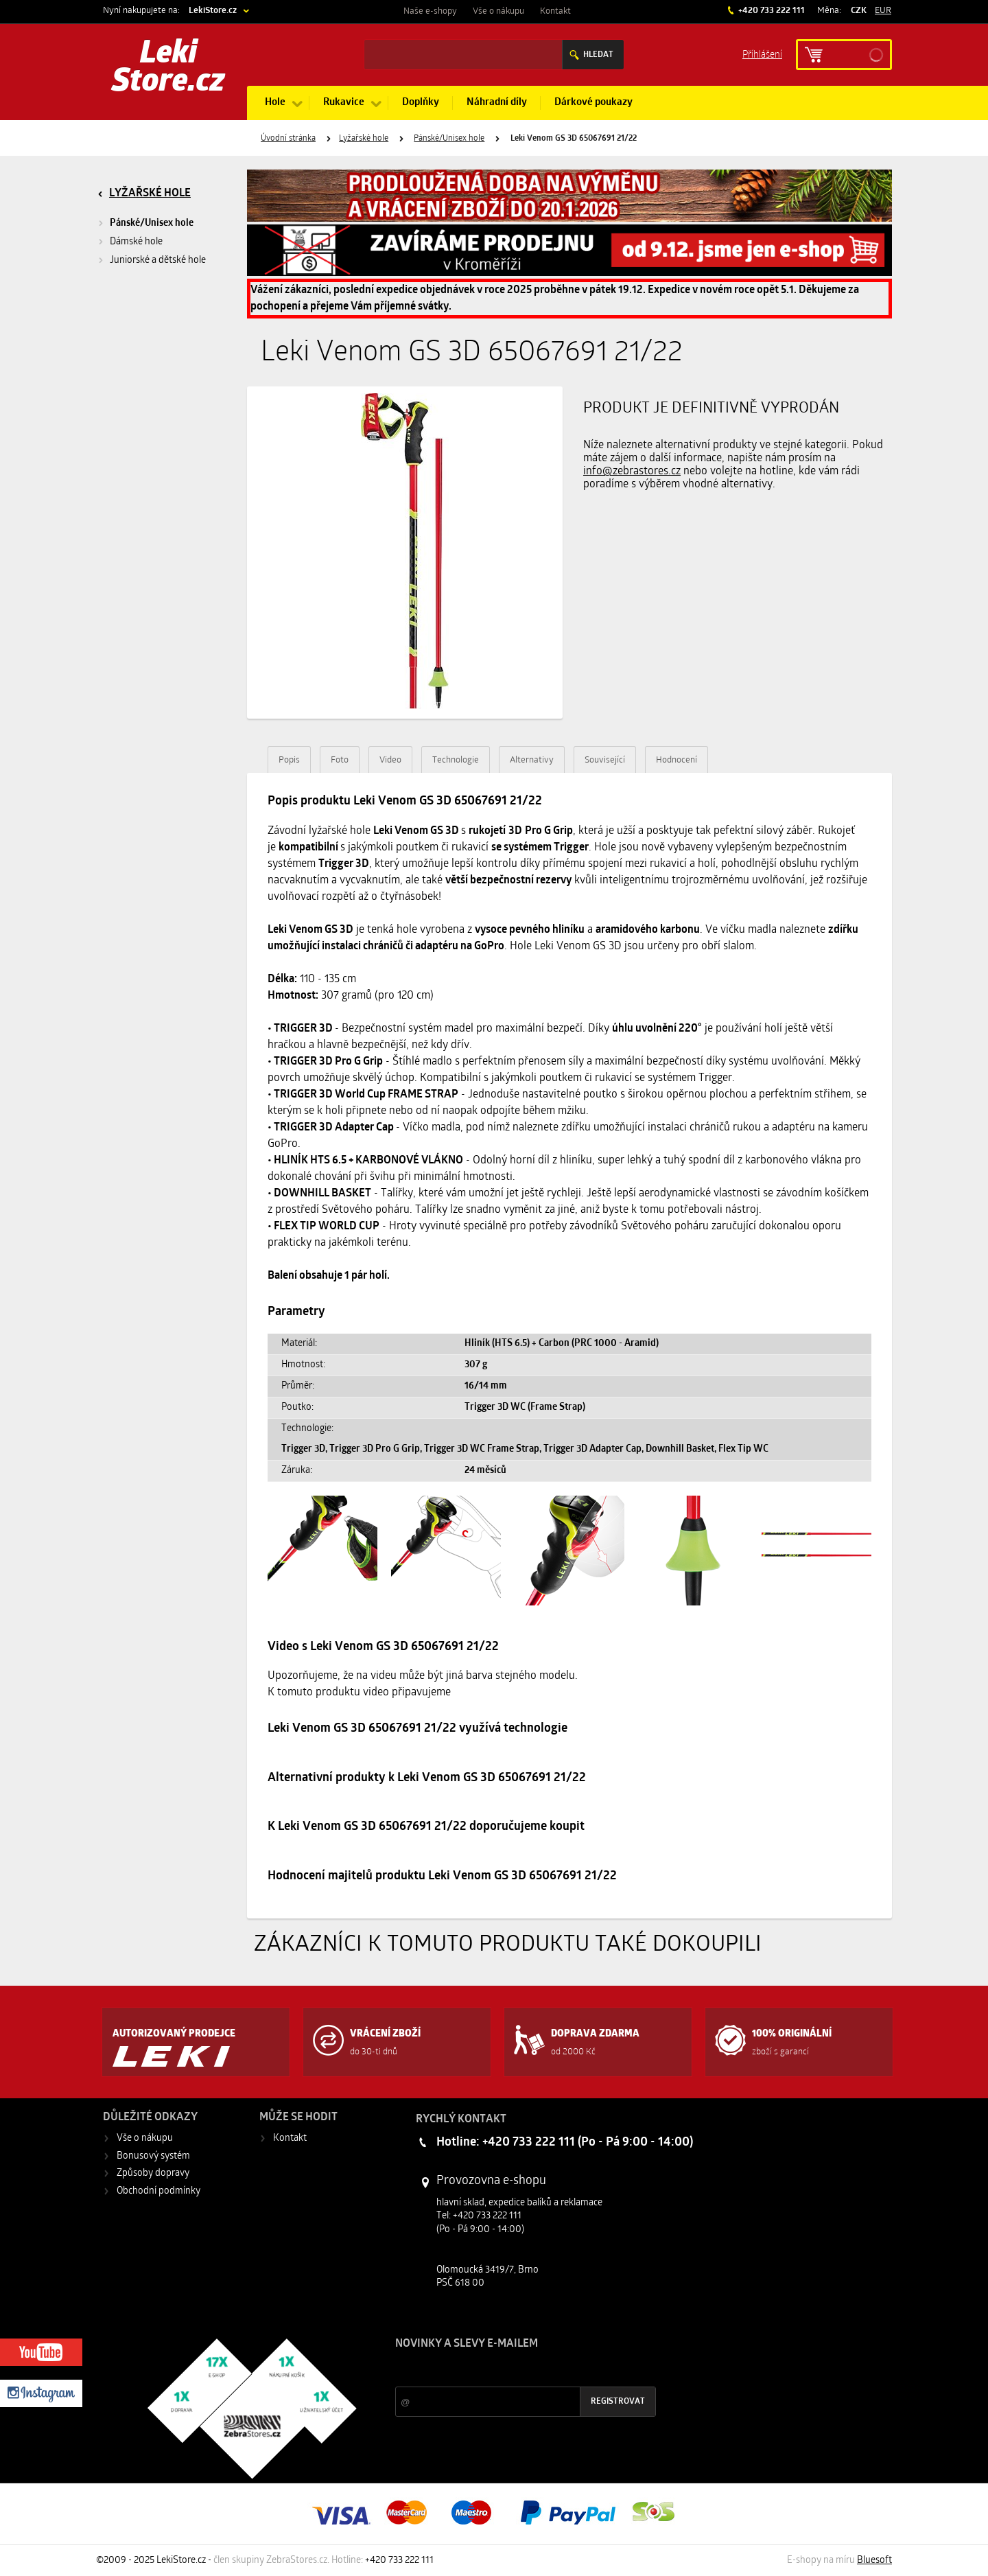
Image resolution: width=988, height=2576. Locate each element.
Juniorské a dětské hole (158, 260)
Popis (289, 760)
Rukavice (343, 102)
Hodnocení (676, 760)
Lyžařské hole (363, 139)
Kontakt (555, 11)
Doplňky (420, 102)
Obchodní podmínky (158, 2191)
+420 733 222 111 (770, 10)
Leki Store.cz (168, 68)
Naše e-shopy (430, 11)
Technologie (455, 760)
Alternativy (532, 760)
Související (605, 760)
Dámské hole (136, 242)
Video (390, 760)
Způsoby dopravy (153, 2173)
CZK (859, 10)
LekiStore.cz (213, 10)
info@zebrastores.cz (632, 471)
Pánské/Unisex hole (449, 139)
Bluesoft (874, 2560)
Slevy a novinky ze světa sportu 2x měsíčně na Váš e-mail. (512, 2370)
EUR (883, 10)
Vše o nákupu (498, 11)
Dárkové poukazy (593, 102)
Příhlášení (762, 53)
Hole (275, 102)
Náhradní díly (497, 102)
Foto (340, 760)
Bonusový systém (153, 2156)
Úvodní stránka (288, 139)
